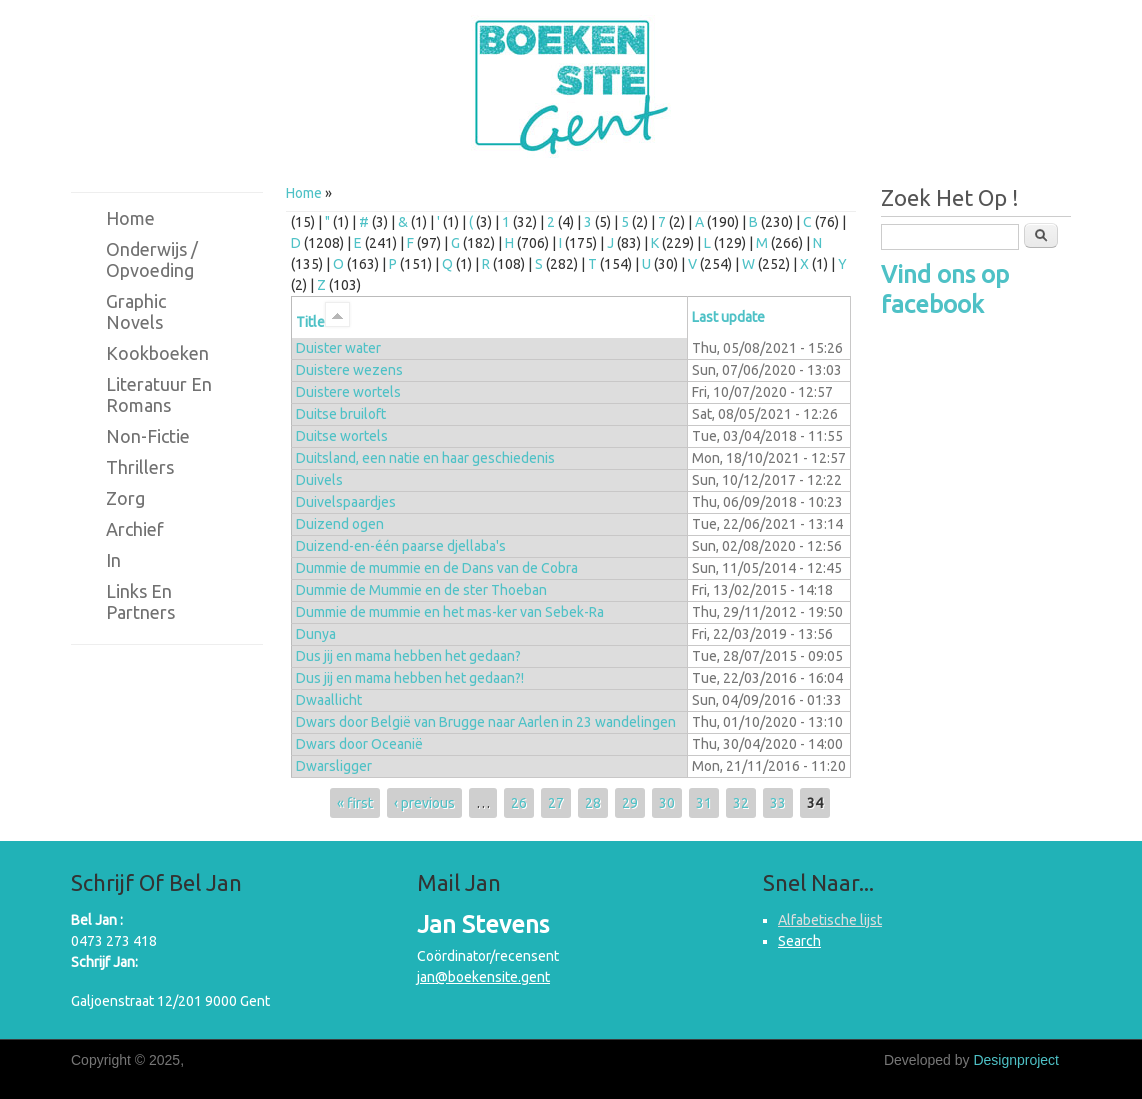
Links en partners (140, 601)
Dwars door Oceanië (359, 744)
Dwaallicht (329, 700)
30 (667, 803)
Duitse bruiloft (341, 414)
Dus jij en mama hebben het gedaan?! (410, 678)
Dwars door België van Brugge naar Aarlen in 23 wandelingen (486, 722)
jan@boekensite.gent (483, 977)
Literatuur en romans (159, 394)
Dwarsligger (334, 766)
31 (704, 803)
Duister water (338, 348)
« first (355, 803)
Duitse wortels (342, 436)
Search (799, 941)
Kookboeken (157, 353)
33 (778, 803)
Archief (135, 529)
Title (323, 322)
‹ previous (424, 803)
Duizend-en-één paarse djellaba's (401, 546)
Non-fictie (148, 436)
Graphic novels (136, 311)
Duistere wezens (349, 370)
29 (630, 803)
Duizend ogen (340, 524)
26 (519, 803)
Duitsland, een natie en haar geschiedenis (425, 458)
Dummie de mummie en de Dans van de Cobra (437, 568)
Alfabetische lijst (830, 920)
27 (556, 803)
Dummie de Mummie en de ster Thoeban (421, 590)
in (113, 560)
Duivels (319, 480)
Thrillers (140, 467)
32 (741, 803)
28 (593, 803)
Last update (728, 317)
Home (304, 193)
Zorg (125, 498)
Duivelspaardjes (346, 502)
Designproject (1016, 1060)
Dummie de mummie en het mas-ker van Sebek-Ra (450, 612)
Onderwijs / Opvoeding (152, 259)
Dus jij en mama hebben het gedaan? (408, 656)
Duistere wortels (348, 392)
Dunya (316, 634)
